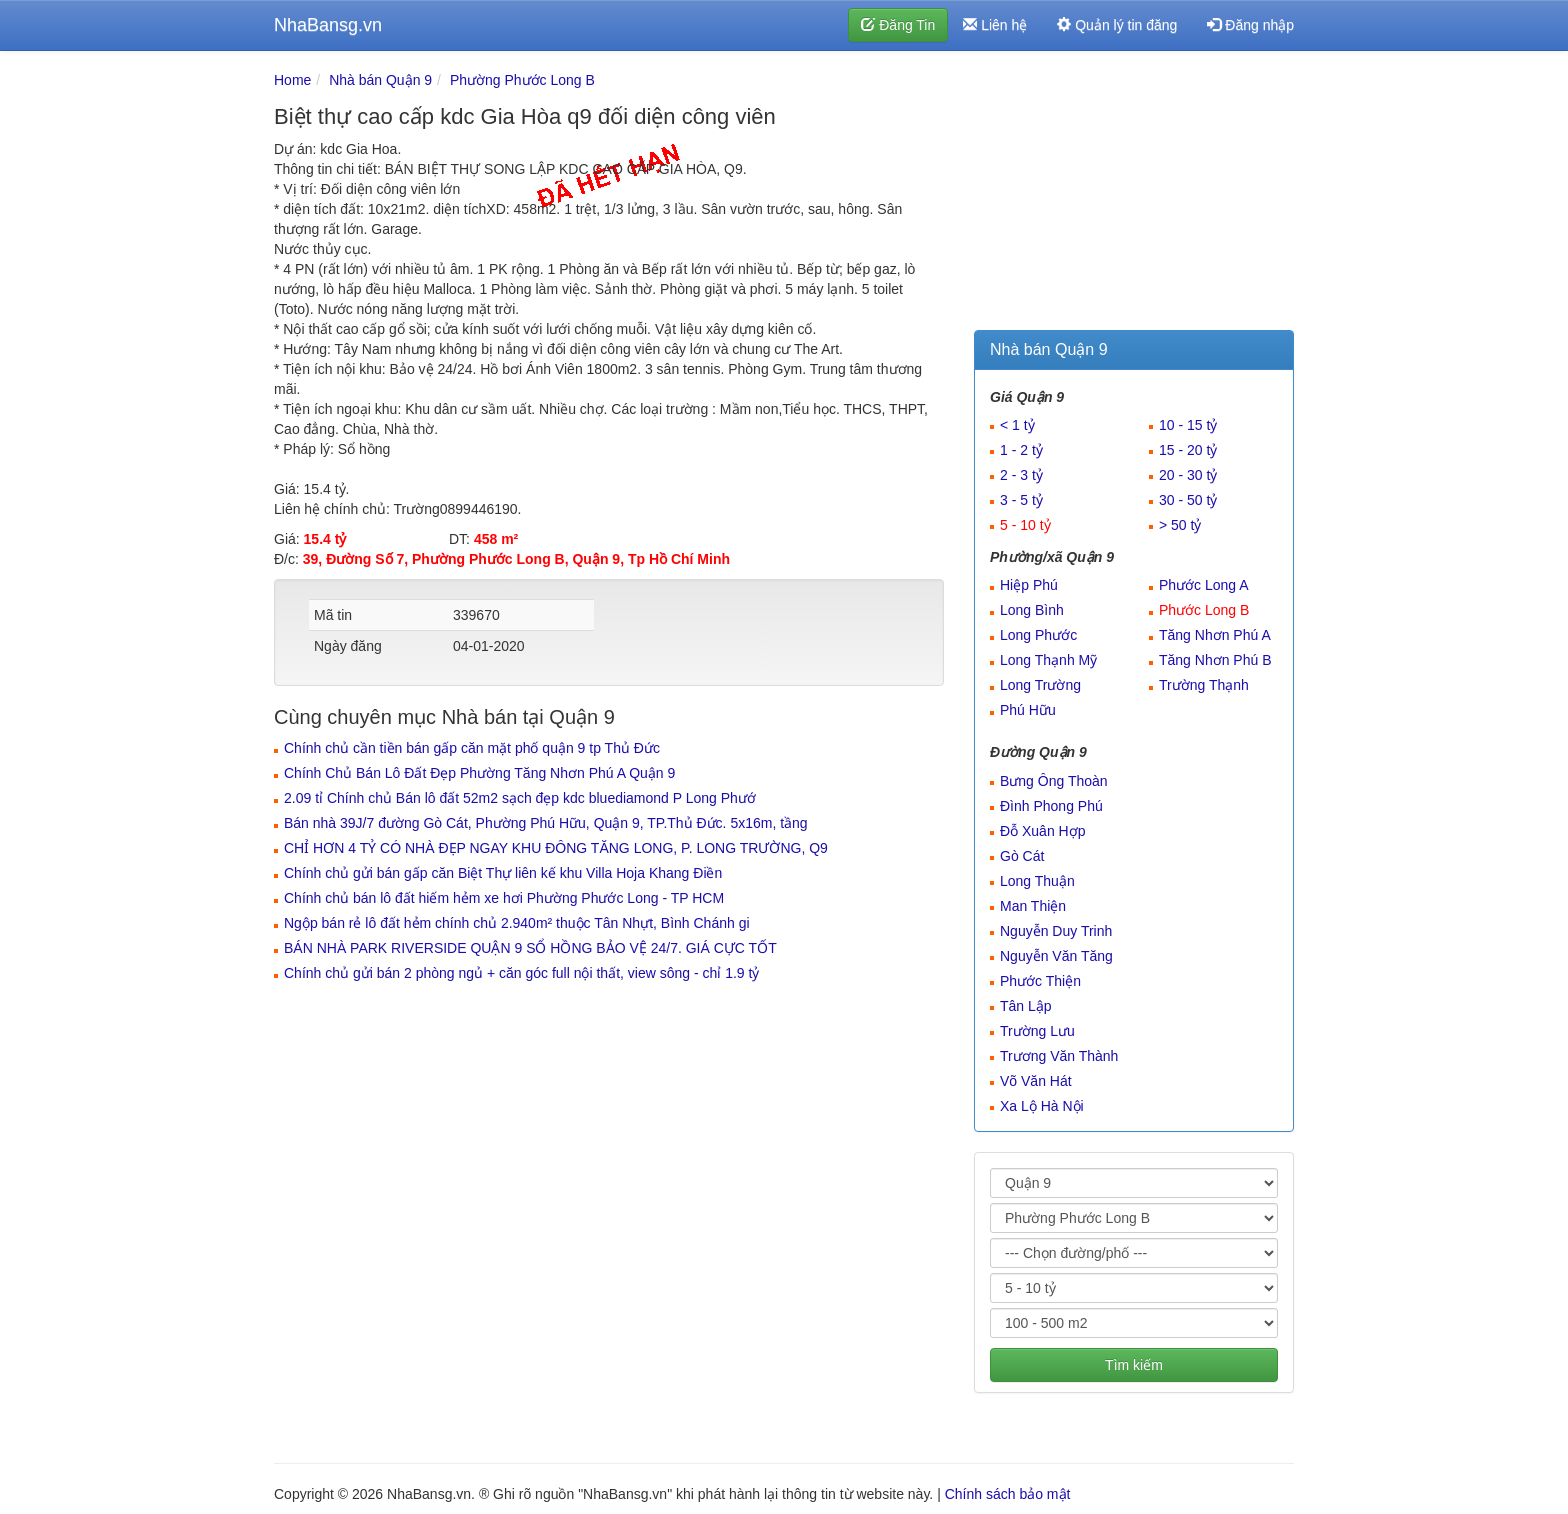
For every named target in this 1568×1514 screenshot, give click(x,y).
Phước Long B (1204, 610)
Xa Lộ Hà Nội (1042, 1106)
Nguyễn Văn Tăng (1056, 956)
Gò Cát (1022, 856)
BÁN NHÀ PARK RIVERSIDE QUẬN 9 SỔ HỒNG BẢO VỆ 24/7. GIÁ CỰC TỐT (530, 948)
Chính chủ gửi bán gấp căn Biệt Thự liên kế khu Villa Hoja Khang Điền (503, 873)
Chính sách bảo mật (1008, 1494)
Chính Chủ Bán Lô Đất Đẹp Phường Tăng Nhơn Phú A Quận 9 (479, 773)
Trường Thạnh (1204, 685)
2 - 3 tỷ (1021, 475)
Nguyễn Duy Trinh (1056, 931)
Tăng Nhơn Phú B (1215, 660)
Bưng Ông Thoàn (1054, 781)
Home (292, 80)
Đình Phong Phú (1051, 806)
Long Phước (1038, 635)
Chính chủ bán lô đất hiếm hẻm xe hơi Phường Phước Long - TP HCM (504, 898)
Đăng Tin (898, 25)
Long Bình (1032, 610)
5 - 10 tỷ (1025, 525)
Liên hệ (995, 25)
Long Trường (1040, 685)
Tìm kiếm (1134, 1365)
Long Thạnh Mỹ (1048, 660)
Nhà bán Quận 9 (380, 80)
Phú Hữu (1028, 710)
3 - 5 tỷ (1021, 500)
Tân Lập (1026, 1006)
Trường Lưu (1037, 1031)
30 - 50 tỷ (1188, 500)
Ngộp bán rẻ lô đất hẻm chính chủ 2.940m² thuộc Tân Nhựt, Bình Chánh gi (517, 923)
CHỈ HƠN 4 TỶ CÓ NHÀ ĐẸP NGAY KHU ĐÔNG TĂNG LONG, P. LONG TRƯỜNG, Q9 (556, 848)
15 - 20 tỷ (1188, 450)
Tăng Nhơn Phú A (1215, 635)
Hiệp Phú (1029, 585)
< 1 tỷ (1017, 425)
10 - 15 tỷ (1188, 425)
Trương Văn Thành (1059, 1056)
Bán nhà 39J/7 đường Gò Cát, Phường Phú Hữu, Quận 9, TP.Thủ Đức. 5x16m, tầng (546, 823)
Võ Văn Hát (1036, 1081)
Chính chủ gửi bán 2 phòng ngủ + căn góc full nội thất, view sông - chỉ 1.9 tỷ (521, 973)
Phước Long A (1204, 585)
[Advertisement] (1134, 195)
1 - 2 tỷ (1021, 450)
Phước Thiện (1040, 981)
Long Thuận (1037, 881)
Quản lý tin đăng (1117, 25)
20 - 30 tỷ (1188, 475)
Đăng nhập (1250, 25)
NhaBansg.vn (328, 25)
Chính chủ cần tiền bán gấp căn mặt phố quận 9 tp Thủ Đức (472, 748)
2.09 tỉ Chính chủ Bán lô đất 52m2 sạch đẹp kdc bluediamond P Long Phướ (520, 798)
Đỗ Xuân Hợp (1042, 831)
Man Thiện (1033, 906)
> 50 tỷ (1180, 525)
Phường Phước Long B (522, 80)
